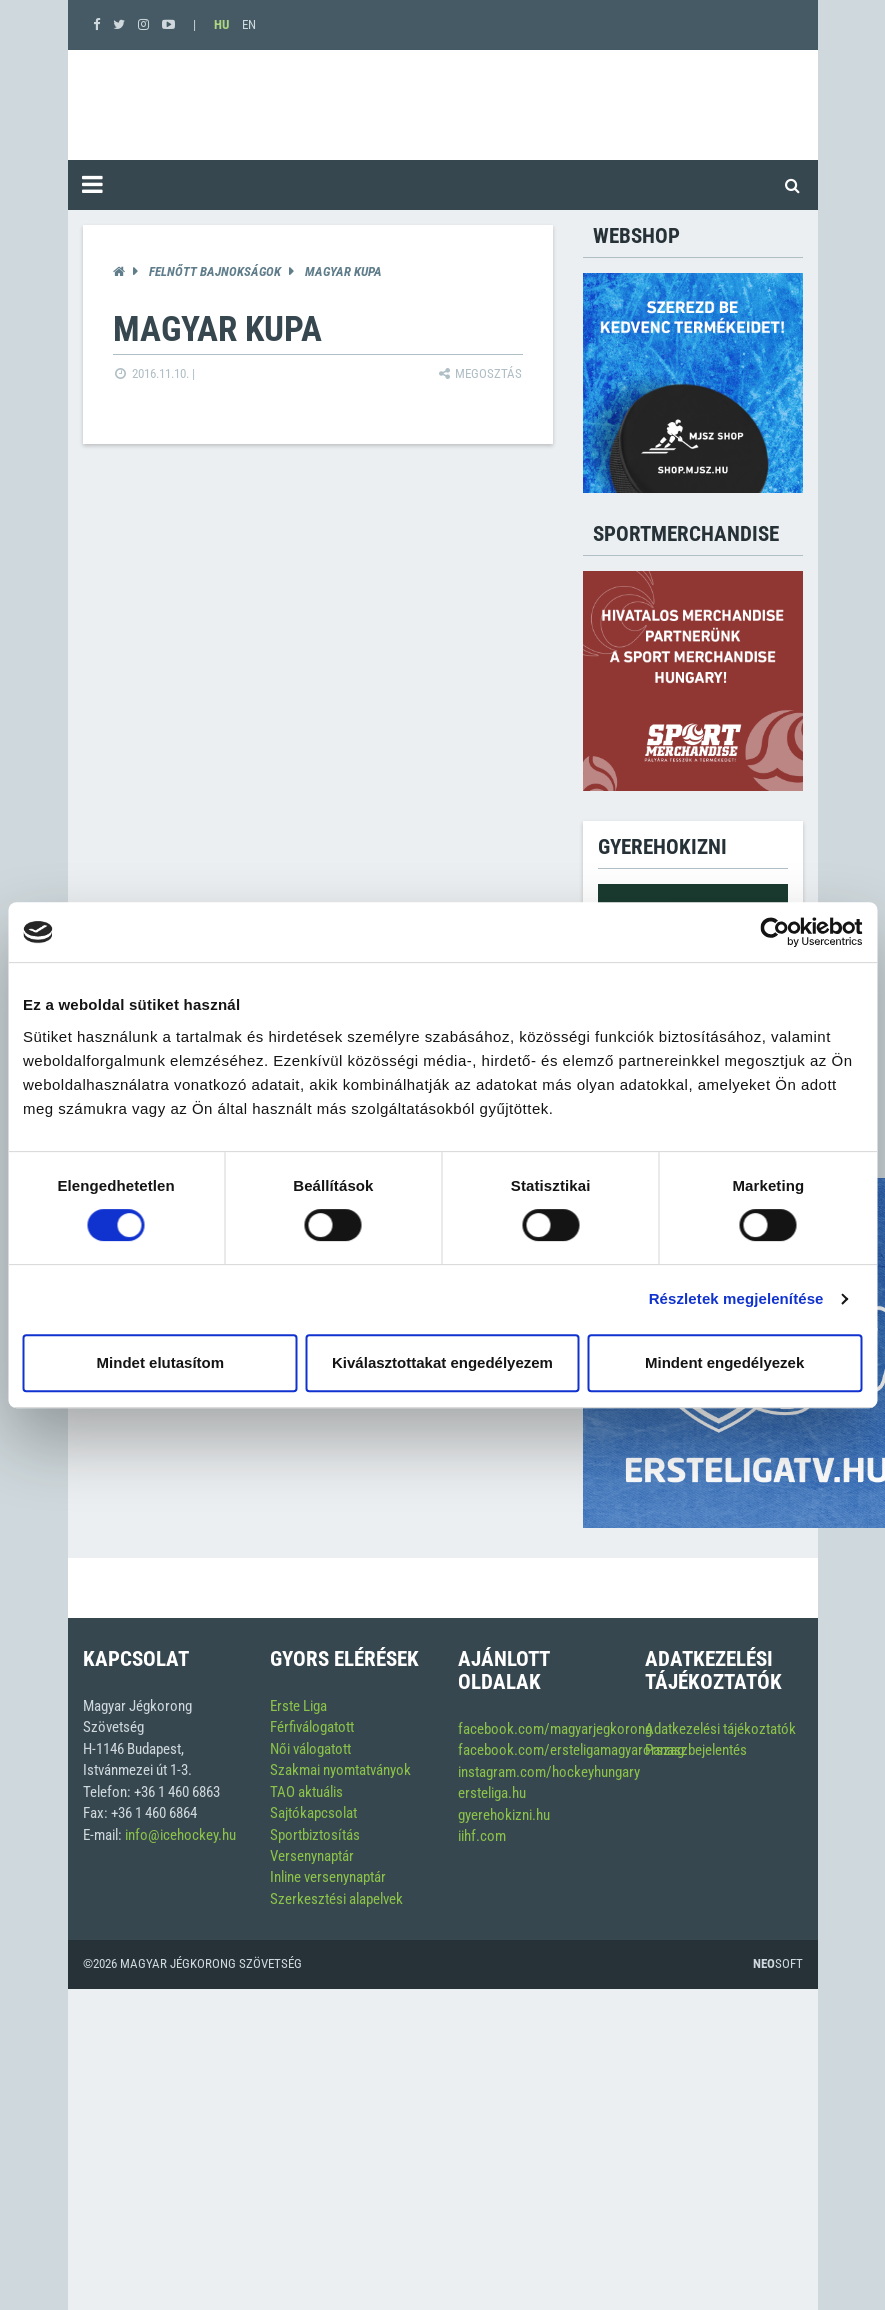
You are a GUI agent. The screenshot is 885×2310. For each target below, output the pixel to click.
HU (221, 24)
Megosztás (479, 373)
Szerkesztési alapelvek (336, 1899)
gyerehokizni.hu (504, 1815)
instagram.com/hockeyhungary (549, 1772)
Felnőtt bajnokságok (215, 271)
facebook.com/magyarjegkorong (555, 1729)
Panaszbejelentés (696, 1750)
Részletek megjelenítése (736, 1298)
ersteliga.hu (492, 1793)
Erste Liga (298, 1706)
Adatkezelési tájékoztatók (720, 1729)
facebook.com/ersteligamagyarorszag (571, 1750)
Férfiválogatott (312, 1727)
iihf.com (482, 1836)
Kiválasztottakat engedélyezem (442, 1362)
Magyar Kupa (343, 271)
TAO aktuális (306, 1792)
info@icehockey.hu (180, 1835)
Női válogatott (310, 1749)
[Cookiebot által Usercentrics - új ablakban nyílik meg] (774, 932)
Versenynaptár (312, 1856)
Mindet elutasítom (161, 1362)
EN (249, 24)
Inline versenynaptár (328, 1877)
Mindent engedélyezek (724, 1362)
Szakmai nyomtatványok (340, 1770)
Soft (778, 1963)
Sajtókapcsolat (313, 1813)
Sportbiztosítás (315, 1835)
